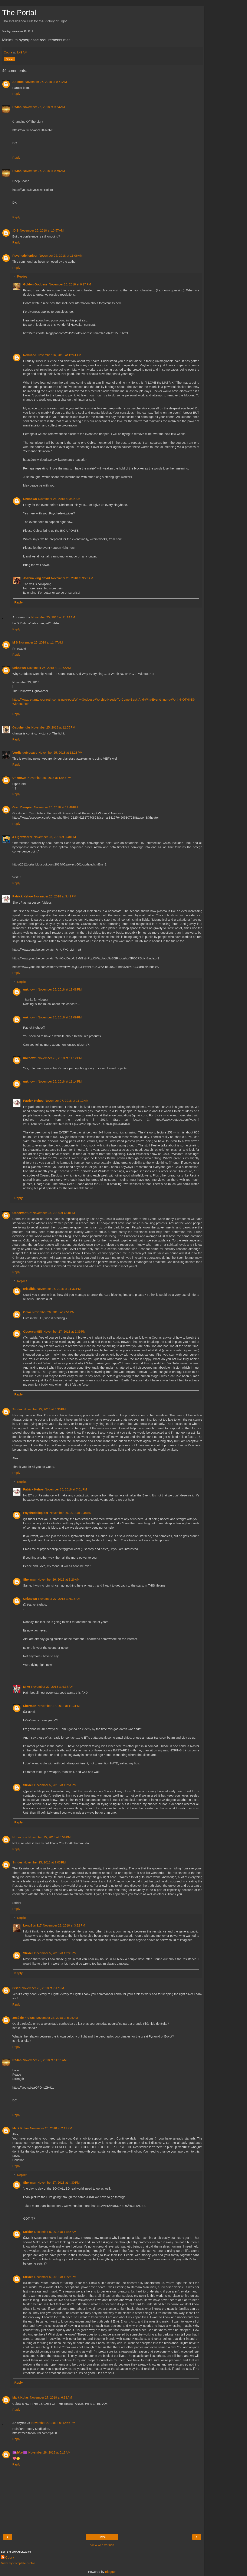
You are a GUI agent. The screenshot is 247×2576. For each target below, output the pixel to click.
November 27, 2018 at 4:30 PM (58, 2182)
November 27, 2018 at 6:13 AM (59, 1598)
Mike (26, 1686)
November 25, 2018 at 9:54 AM (44, 107)
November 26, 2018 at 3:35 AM (59, 499)
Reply (16, 93)
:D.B (15, 230)
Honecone (19, 1837)
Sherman (29, 1579)
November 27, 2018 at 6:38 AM (51, 2397)
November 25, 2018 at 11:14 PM (60, 1081)
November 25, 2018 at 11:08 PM (60, 989)
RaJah (17, 107)
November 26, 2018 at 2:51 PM (53, 1312)
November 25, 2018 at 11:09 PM (60, 1017)
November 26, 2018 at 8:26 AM (58, 1579)
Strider (17, 1409)
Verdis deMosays (24, 752)
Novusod (29, 355)
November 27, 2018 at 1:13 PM (58, 1706)
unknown (19, 668)
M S (15, 642)
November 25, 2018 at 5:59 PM (50, 1837)
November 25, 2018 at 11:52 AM (49, 668)
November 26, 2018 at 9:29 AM (72, 578)
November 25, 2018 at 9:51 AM (46, 82)
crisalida (29, 1288)
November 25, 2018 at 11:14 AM (53, 617)
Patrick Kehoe (22, 896)
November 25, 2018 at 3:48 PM (55, 837)
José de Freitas (23, 2017)
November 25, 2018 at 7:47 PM (43, 1988)
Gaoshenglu (21, 727)
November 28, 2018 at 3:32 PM (64, 1925)
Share (9, 59)
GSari (16, 1988)
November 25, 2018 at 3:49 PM (55, 896)
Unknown (30, 499)
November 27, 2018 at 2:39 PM (64, 1331)
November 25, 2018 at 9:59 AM (44, 171)
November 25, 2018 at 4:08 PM (54, 1213)
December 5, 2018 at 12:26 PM (55, 2277)
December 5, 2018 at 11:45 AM (55, 2231)
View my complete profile (18, 2563)
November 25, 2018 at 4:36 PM (44, 1409)
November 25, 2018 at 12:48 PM (49, 777)
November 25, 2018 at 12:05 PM (53, 727)
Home (102, 2537)
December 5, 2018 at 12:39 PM (55, 1953)
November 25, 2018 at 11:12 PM (60, 1058)
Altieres (18, 82)
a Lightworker (22, 837)
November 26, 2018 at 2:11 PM (51, 2128)
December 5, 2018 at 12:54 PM (55, 1785)
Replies (22, 276)
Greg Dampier (22, 807)
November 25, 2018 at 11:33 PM (59, 1288)
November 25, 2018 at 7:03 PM (44, 1862)
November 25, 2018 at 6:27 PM (70, 284)
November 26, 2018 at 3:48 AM (71, 1513)
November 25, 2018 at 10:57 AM (42, 230)
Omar (27, 1312)
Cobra (9, 2557)
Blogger (110, 2571)
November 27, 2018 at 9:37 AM (52, 1686)
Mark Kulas (20, 2128)
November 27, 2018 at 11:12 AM (66, 1100)
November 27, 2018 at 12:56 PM (53, 2423)
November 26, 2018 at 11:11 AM (44, 2060)
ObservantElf (22, 1213)
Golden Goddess (35, 284)
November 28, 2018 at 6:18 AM (49, 2452)
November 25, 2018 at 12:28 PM (60, 752)
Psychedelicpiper (24, 255)
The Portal (19, 13)
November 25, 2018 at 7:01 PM (66, 1489)
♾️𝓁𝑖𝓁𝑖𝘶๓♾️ (19, 2452)
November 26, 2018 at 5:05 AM (57, 2017)
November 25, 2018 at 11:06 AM (60, 255)
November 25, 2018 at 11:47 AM (41, 642)
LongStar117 (32, 1925)
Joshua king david (36, 578)
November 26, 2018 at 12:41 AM (59, 355)
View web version (102, 2545)
